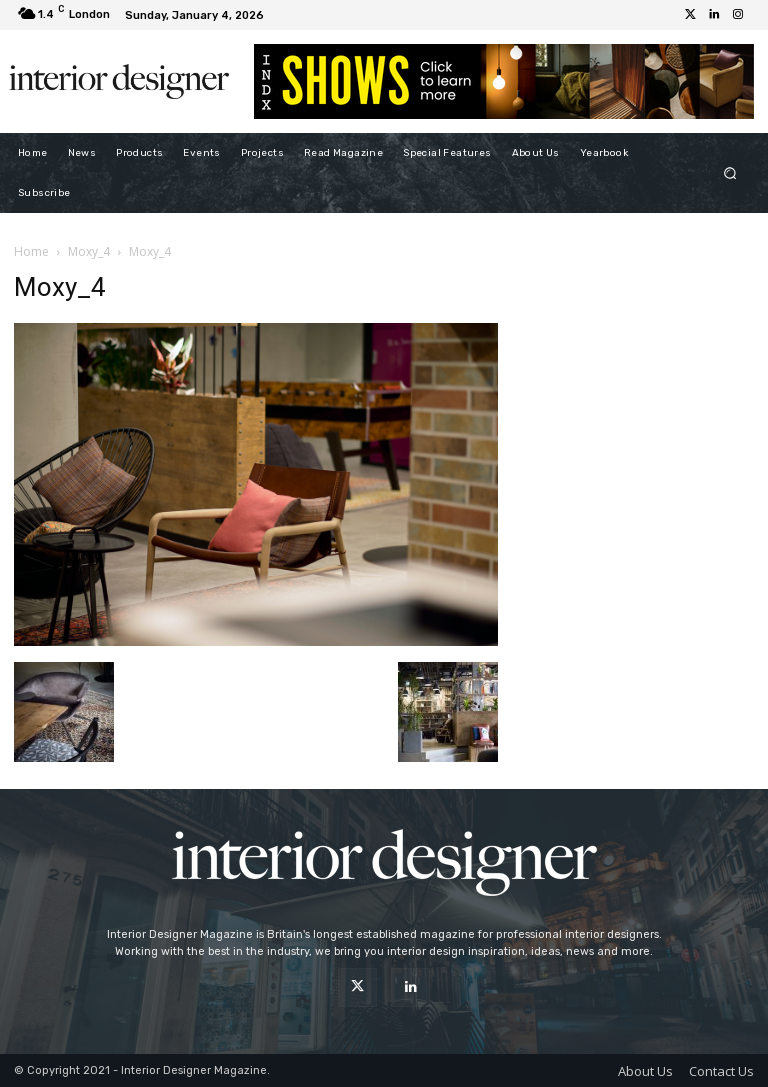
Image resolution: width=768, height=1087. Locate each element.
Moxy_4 (89, 251)
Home (31, 251)
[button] (730, 172)
